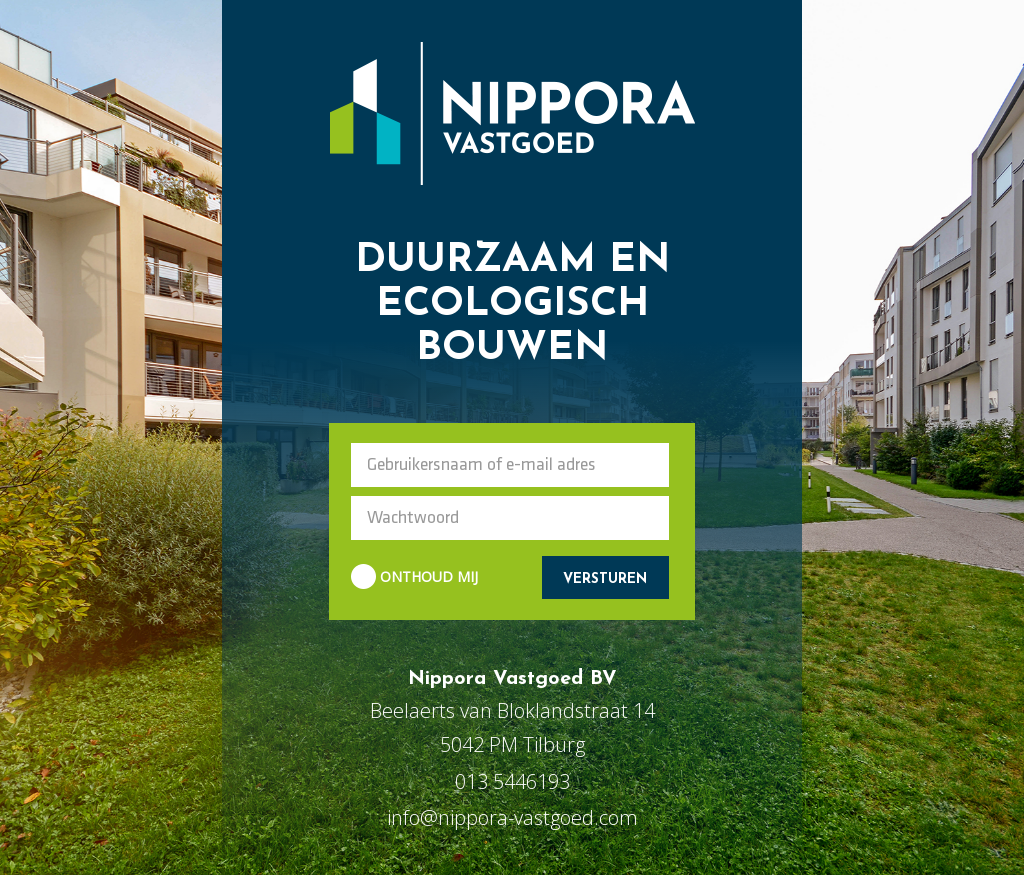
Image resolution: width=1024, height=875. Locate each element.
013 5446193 (512, 781)
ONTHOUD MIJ (414, 577)
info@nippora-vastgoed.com (512, 817)
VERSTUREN (605, 579)
